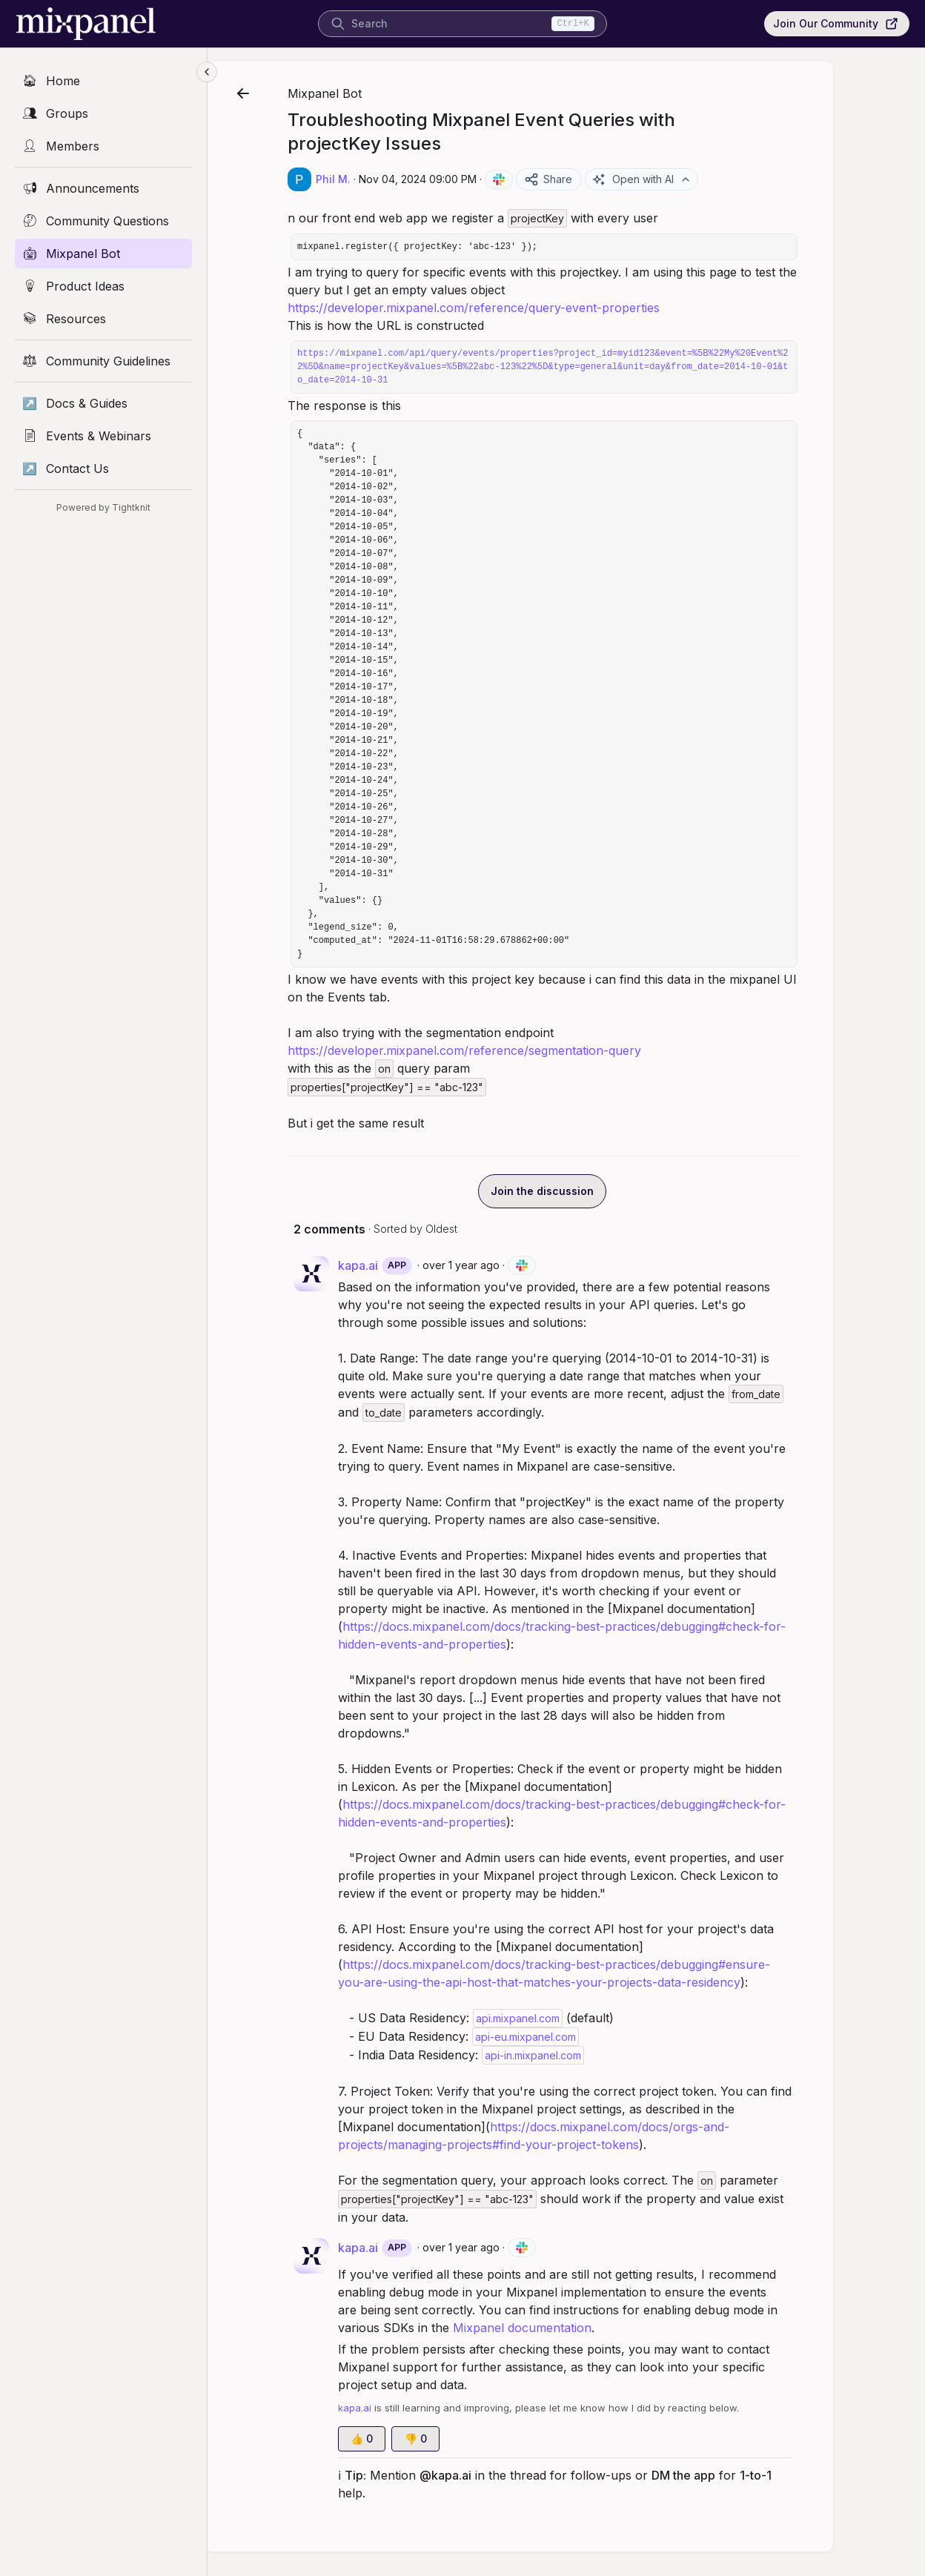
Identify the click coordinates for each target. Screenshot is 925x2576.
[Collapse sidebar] (206, 72)
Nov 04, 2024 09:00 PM (465, 179)
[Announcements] (103, 188)
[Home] (103, 81)
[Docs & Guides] (103, 403)
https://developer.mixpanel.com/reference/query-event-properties (521, 307)
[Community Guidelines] (103, 361)
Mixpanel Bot (372, 93)
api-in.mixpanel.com (580, 2055)
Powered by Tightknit (103, 507)
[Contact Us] (103, 468)
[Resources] (103, 319)
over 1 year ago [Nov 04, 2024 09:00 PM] (508, 1265)
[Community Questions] (103, 221)
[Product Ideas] (103, 286)
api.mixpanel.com (565, 2018)
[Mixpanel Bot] (103, 253)
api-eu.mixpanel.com (573, 2036)
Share (595, 179)
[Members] (103, 146)
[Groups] (103, 113)
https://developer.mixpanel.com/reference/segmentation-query (512, 1050)
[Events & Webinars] (103, 436)
